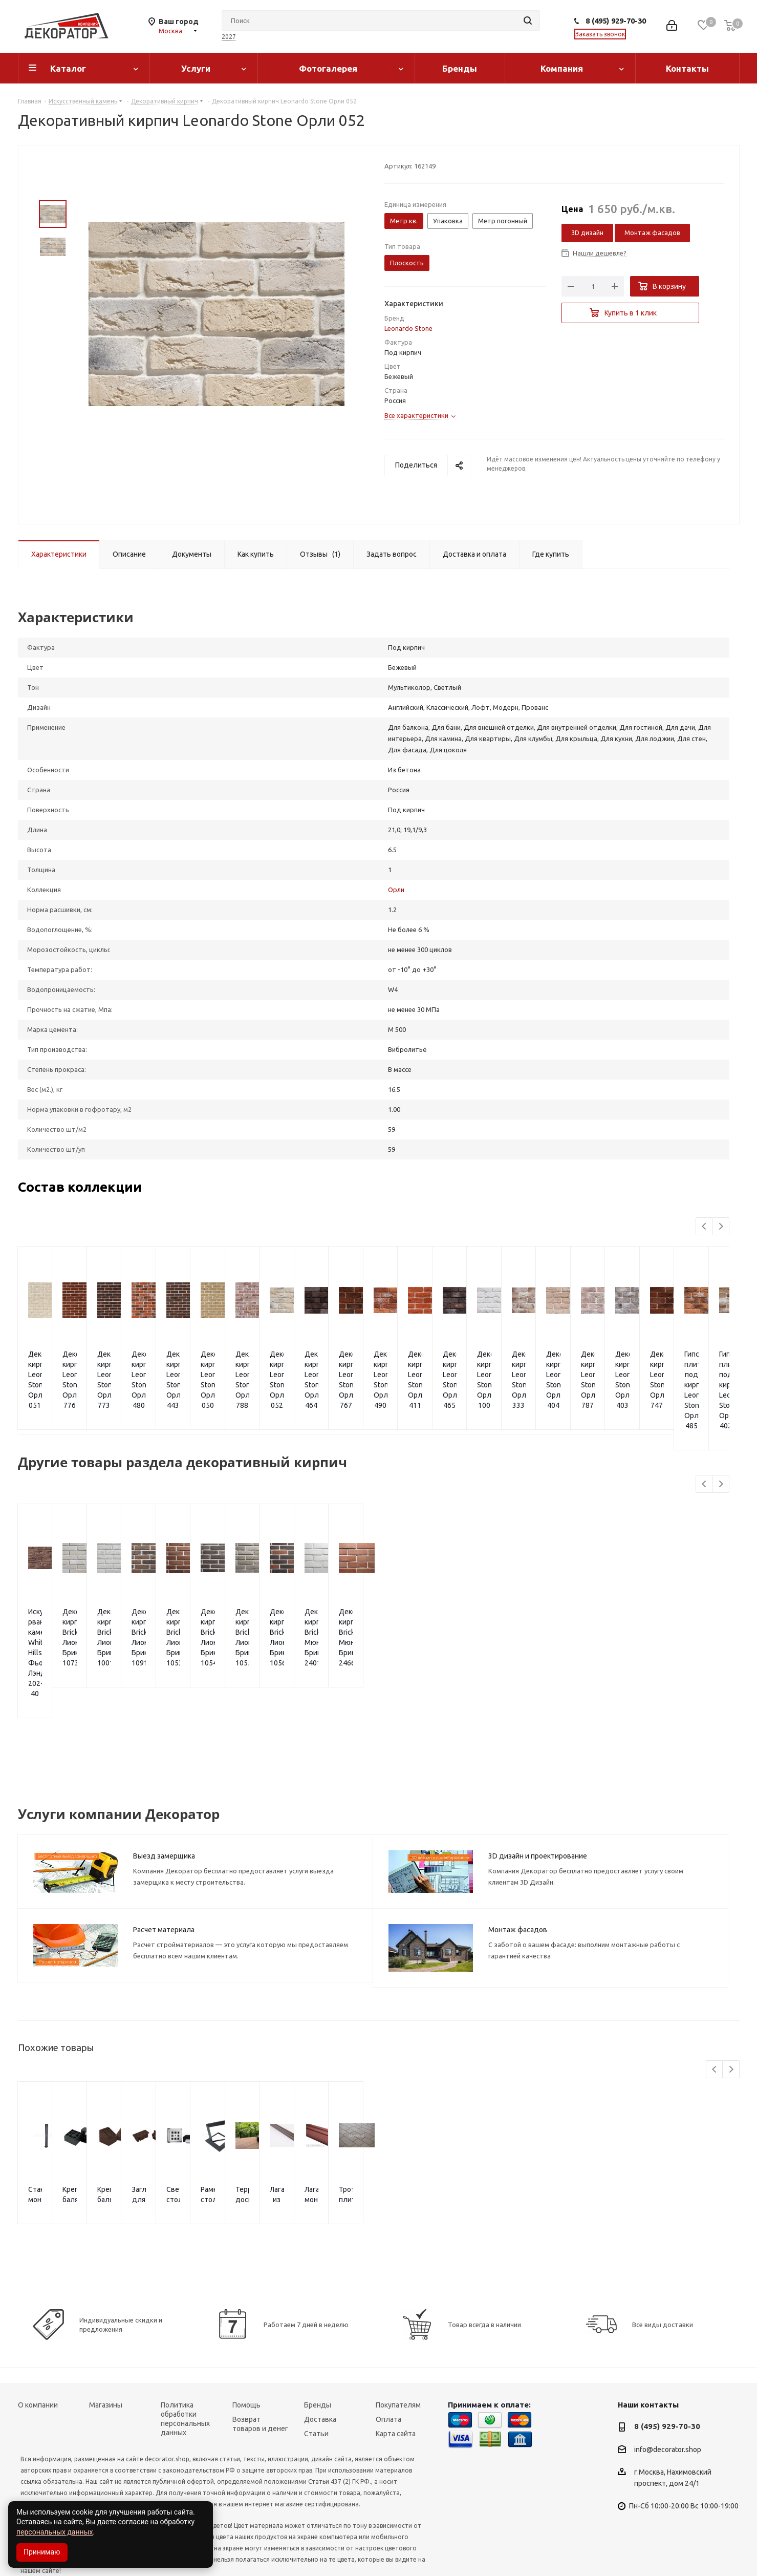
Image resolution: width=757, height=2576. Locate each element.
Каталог (68, 68)
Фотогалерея (328, 68)
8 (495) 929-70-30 (616, 20)
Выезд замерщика (164, 1784)
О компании (38, 2333)
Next (720, 1227)
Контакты (687, 68)
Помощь (246, 2333)
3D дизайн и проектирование (537, 1784)
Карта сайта (396, 2362)
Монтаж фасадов (652, 232)
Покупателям (398, 2333)
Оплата (388, 2347)
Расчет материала (163, 1858)
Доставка (320, 2347)
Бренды (459, 68)
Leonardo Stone (408, 328)
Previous (704, 1227)
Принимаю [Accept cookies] (42, 2552)
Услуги (195, 68)
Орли (396, 889)
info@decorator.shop (667, 2378)
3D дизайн (587, 232)
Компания (561, 68)
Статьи (316, 2362)
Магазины (105, 2333)
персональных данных (54, 2532)
